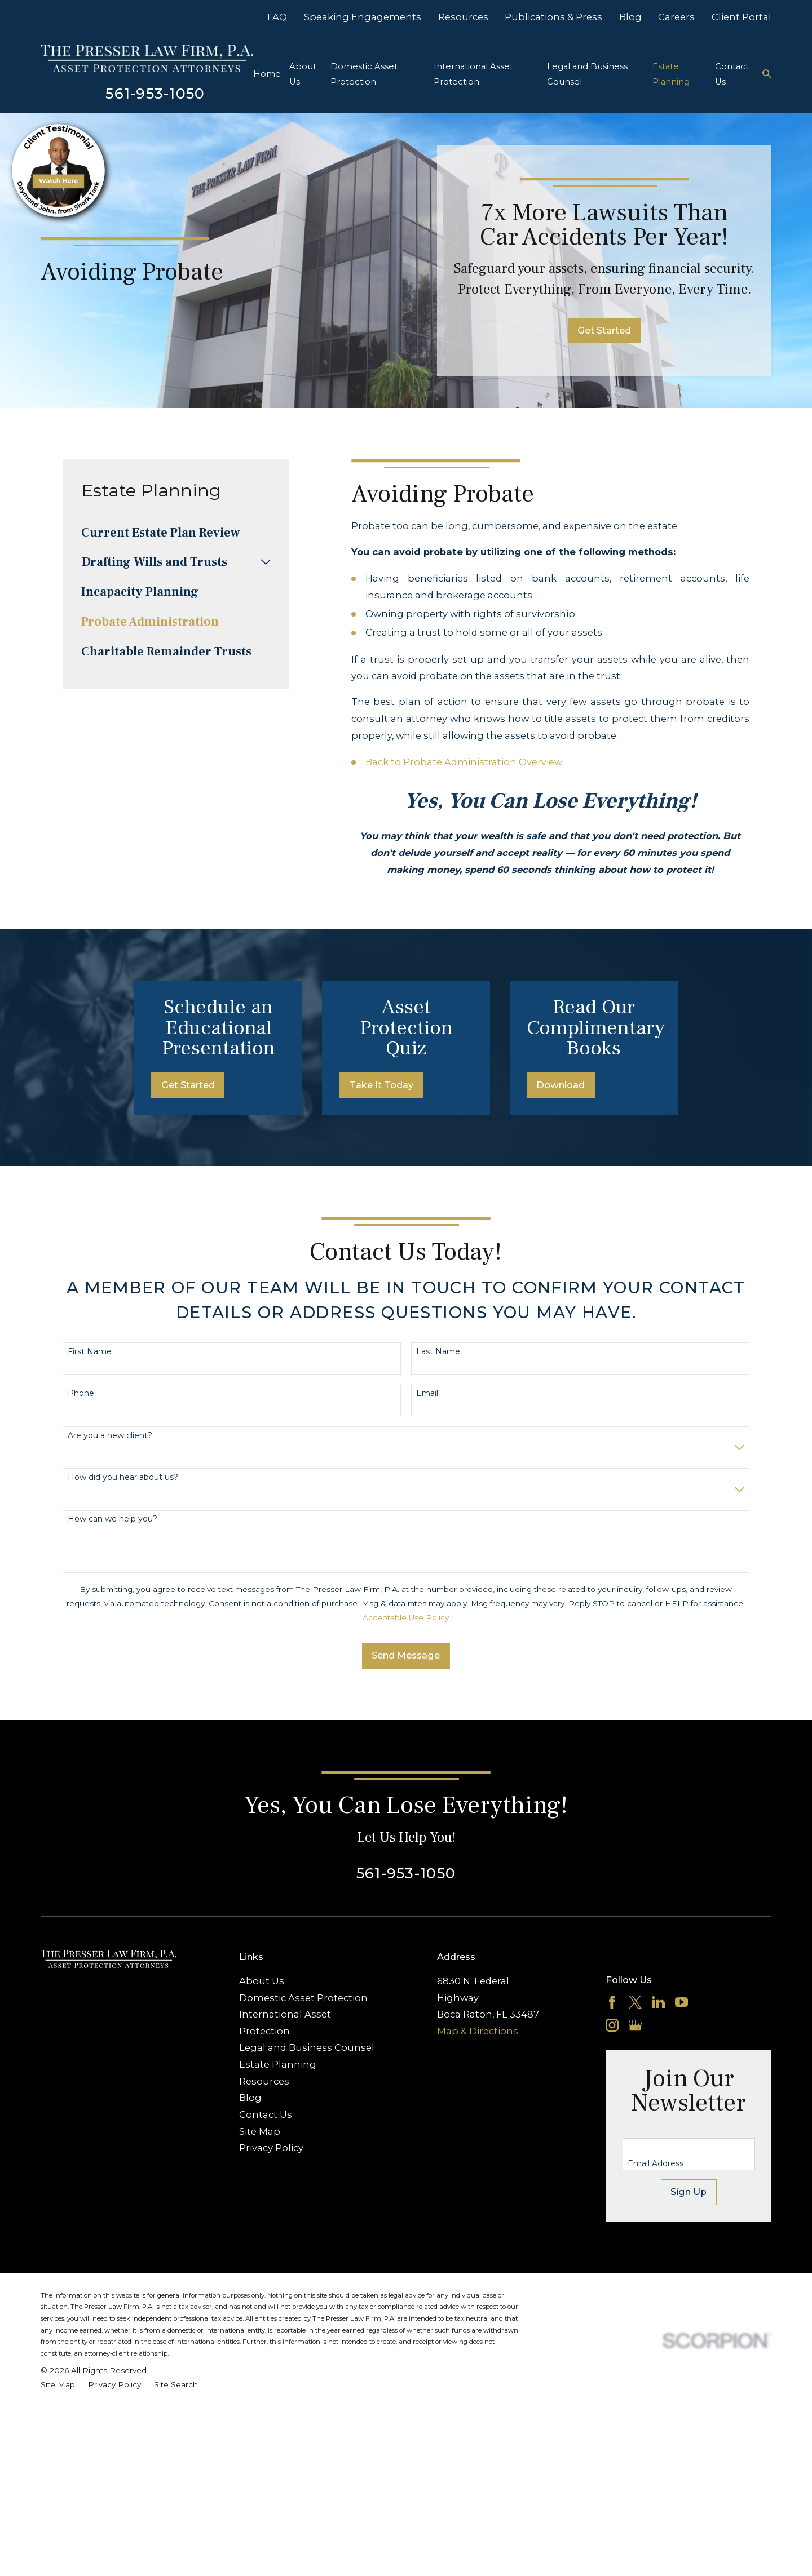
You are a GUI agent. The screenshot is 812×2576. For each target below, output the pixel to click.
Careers (676, 17)
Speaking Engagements (362, 17)
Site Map (259, 2225)
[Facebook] (612, 2096)
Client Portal (741, 17)
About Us (261, 2074)
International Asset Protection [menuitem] (473, 74)
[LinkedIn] (658, 2096)
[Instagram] (612, 2119)
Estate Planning (277, 2158)
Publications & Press (553, 17)
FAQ (277, 17)
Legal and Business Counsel (306, 2141)
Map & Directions (477, 2124)
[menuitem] (176, 533)
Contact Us (265, 2208)
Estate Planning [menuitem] (671, 74)
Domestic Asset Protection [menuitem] (364, 74)
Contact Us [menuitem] (732, 74)
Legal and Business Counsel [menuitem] (587, 74)
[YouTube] (681, 2096)
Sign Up (688, 2285)
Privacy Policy (271, 2241)
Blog (630, 17)
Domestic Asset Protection (303, 2091)
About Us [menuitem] (302, 74)
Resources (463, 17)
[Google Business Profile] (635, 2119)
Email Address (655, 2258)
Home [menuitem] (267, 74)
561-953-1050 (155, 93)
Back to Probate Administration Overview (463, 762)
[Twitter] (635, 2096)
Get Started (604, 330)
